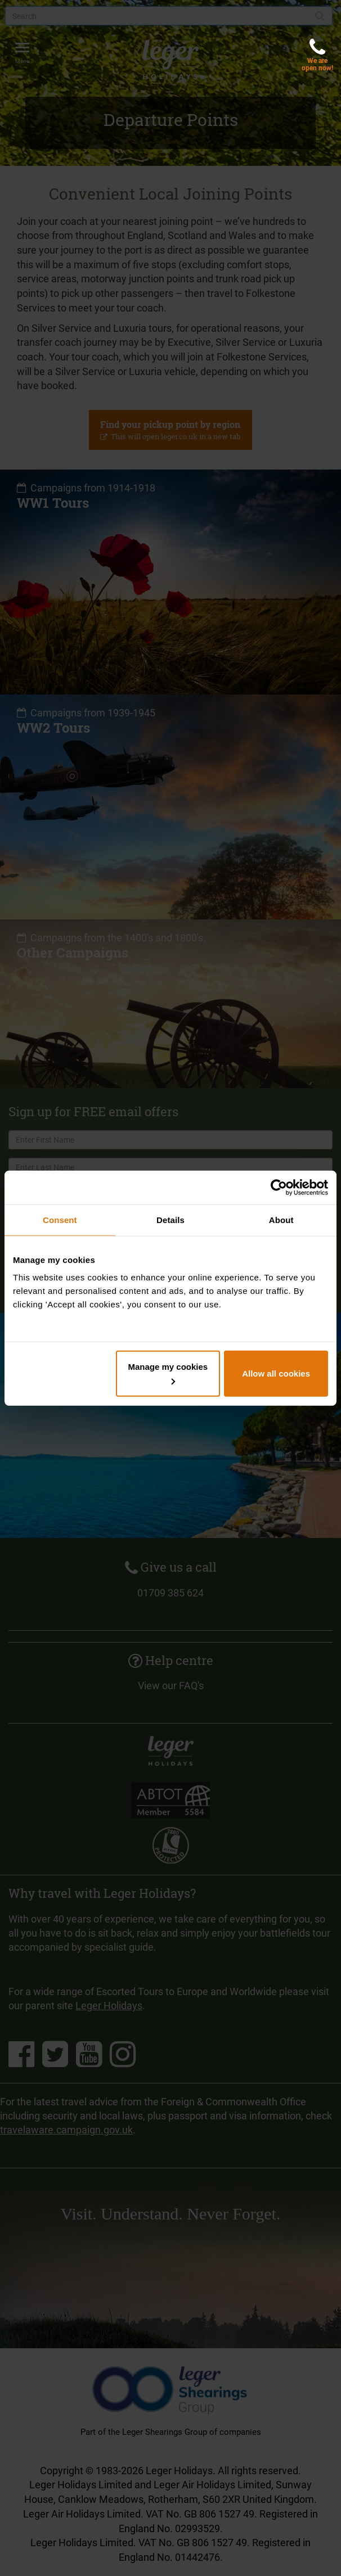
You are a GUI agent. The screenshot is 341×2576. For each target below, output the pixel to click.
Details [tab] (170, 1219)
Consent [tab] (60, 1219)
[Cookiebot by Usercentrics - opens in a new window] (279, 1187)
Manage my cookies (168, 1373)
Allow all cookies (276, 1373)
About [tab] (281, 1219)
